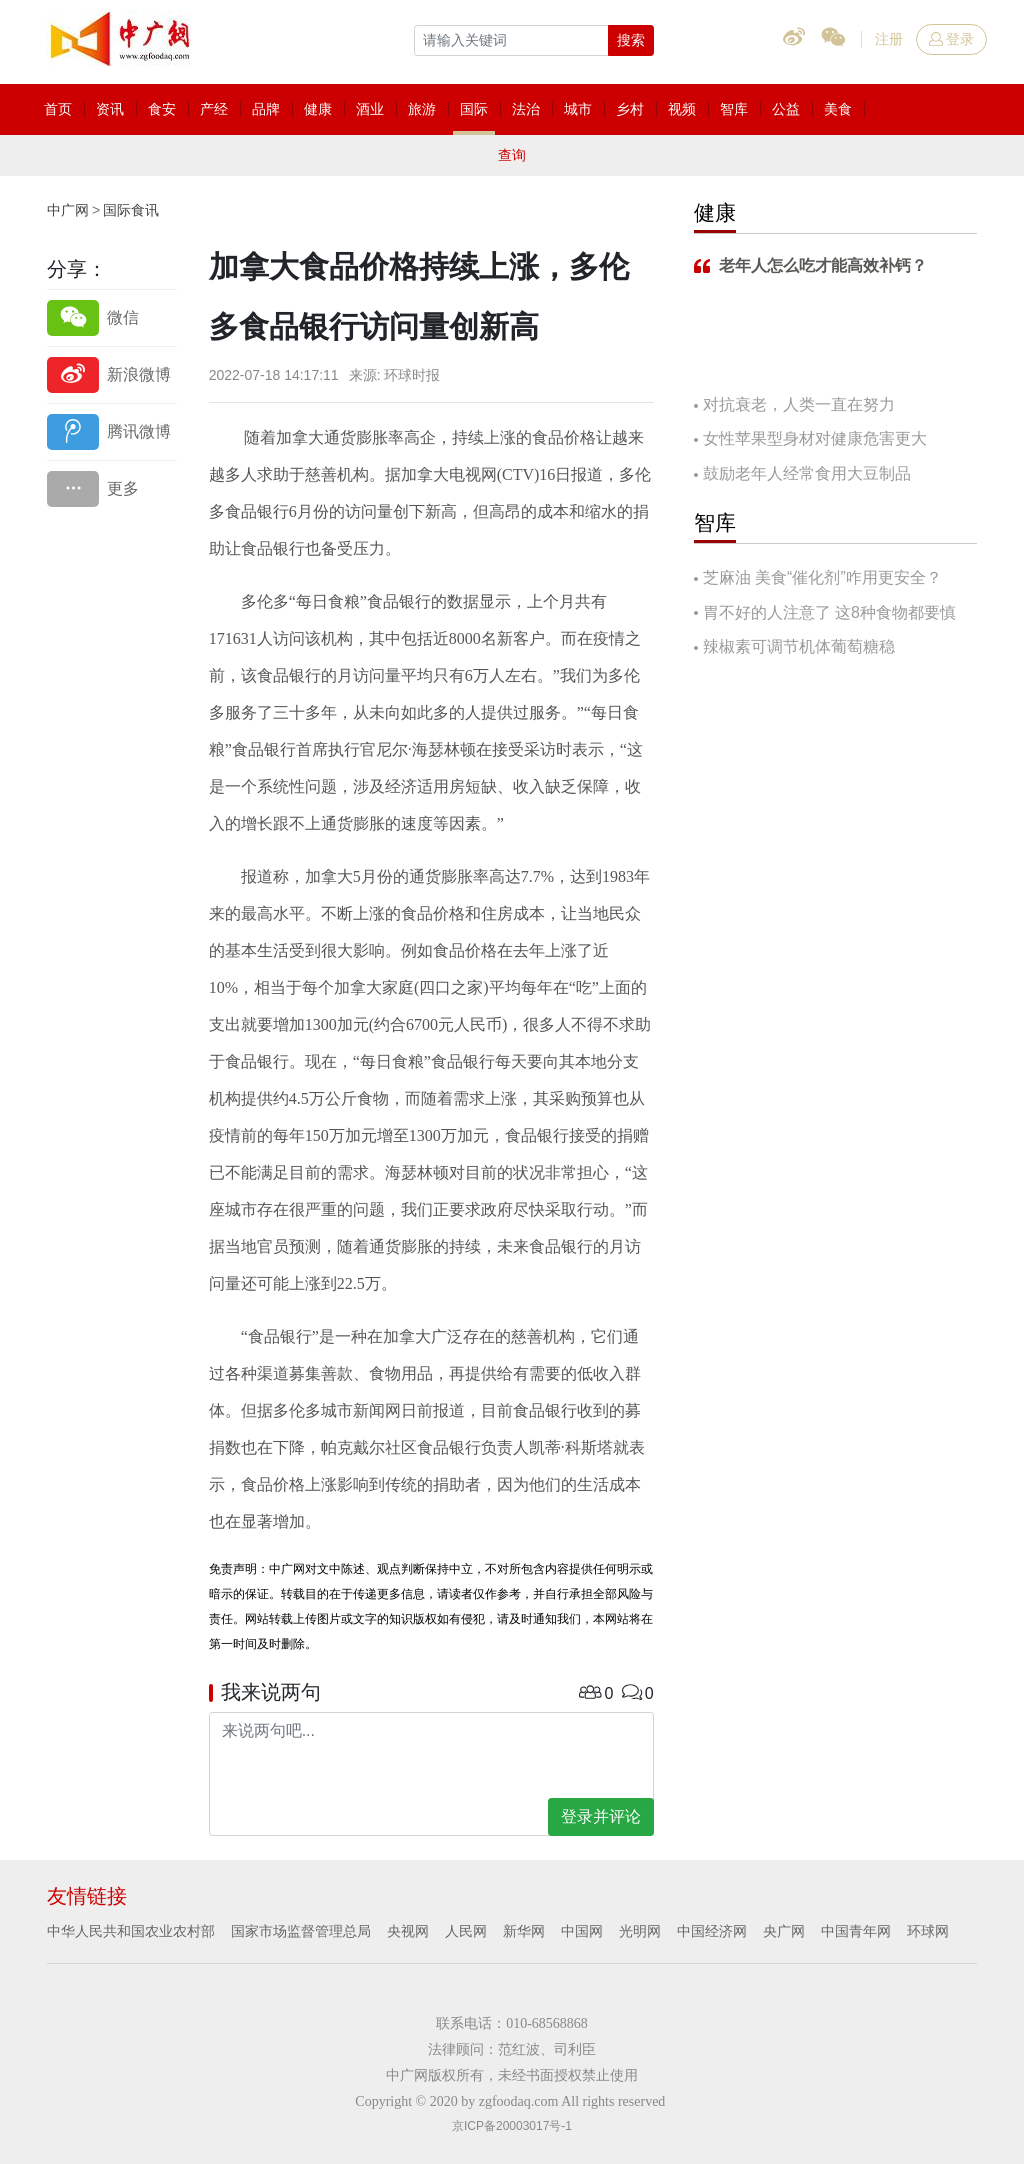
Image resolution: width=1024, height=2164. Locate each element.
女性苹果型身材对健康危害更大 (815, 438)
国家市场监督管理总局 (301, 1931)
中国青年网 (856, 1931)
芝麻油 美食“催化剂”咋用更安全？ (822, 577)
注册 (889, 39)
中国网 (582, 1931)
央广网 (784, 1931)
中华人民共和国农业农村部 (131, 1931)
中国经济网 (712, 1931)
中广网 (68, 210)
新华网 (524, 1931)
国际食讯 (131, 210)
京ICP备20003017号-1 (512, 2126)
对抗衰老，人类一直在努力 (799, 404)
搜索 (631, 40)
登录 (951, 39)
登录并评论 (601, 1816)
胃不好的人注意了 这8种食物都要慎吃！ (825, 614)
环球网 (928, 1931)
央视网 (408, 1931)
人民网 (466, 1931)
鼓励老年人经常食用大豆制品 (807, 473)
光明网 (640, 1931)
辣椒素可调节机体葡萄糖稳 (799, 646)
